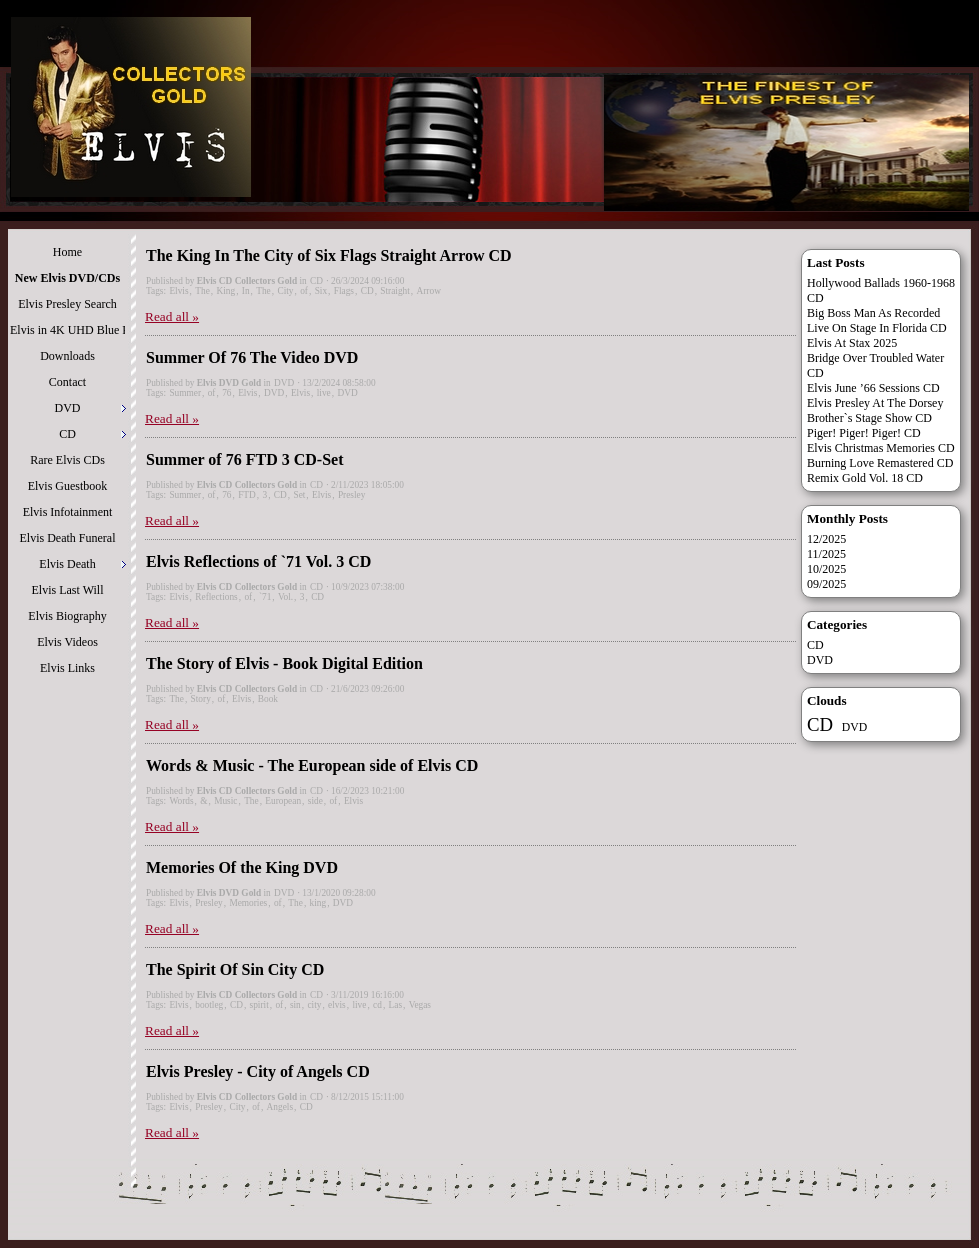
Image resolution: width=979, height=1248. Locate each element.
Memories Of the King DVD (242, 867)
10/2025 (826, 569)
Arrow (429, 291)
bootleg (209, 1005)
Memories (248, 903)
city (314, 1005)
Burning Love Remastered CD (880, 463)
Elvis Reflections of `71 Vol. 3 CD (258, 561)
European (283, 801)
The (202, 291)
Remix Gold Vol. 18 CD (865, 478)
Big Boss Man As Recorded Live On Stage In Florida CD (877, 320)
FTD (247, 495)
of (304, 291)
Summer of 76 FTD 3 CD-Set (244, 459)
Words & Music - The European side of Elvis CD (312, 765)
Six (321, 291)
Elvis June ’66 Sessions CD (873, 388)
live (324, 393)
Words (181, 801)
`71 (265, 597)
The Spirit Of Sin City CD (235, 969)
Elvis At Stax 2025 (852, 343)
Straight (395, 291)
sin (295, 1005)
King (225, 291)
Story (201, 699)
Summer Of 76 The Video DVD (252, 357)
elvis (337, 1005)
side (315, 801)
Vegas (420, 1005)
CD (316, 281)
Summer (185, 393)
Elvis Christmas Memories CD (881, 448)
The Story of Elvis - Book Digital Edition (284, 663)
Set (299, 495)
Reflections (216, 597)
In (246, 291)
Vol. (285, 597)
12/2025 (826, 539)
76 (226, 393)
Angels (280, 1107)
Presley (351, 495)
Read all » (172, 316)
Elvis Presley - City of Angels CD (258, 1071)
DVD (284, 383)
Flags (344, 291)
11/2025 (826, 554)
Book (268, 699)
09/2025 (826, 584)
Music (225, 801)
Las (395, 1005)
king (318, 903)
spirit (259, 1005)
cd (377, 1005)
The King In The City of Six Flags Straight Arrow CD (329, 255)
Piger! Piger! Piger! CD (864, 433)
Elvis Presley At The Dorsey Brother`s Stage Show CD (875, 410)
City (285, 291)
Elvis (178, 291)
